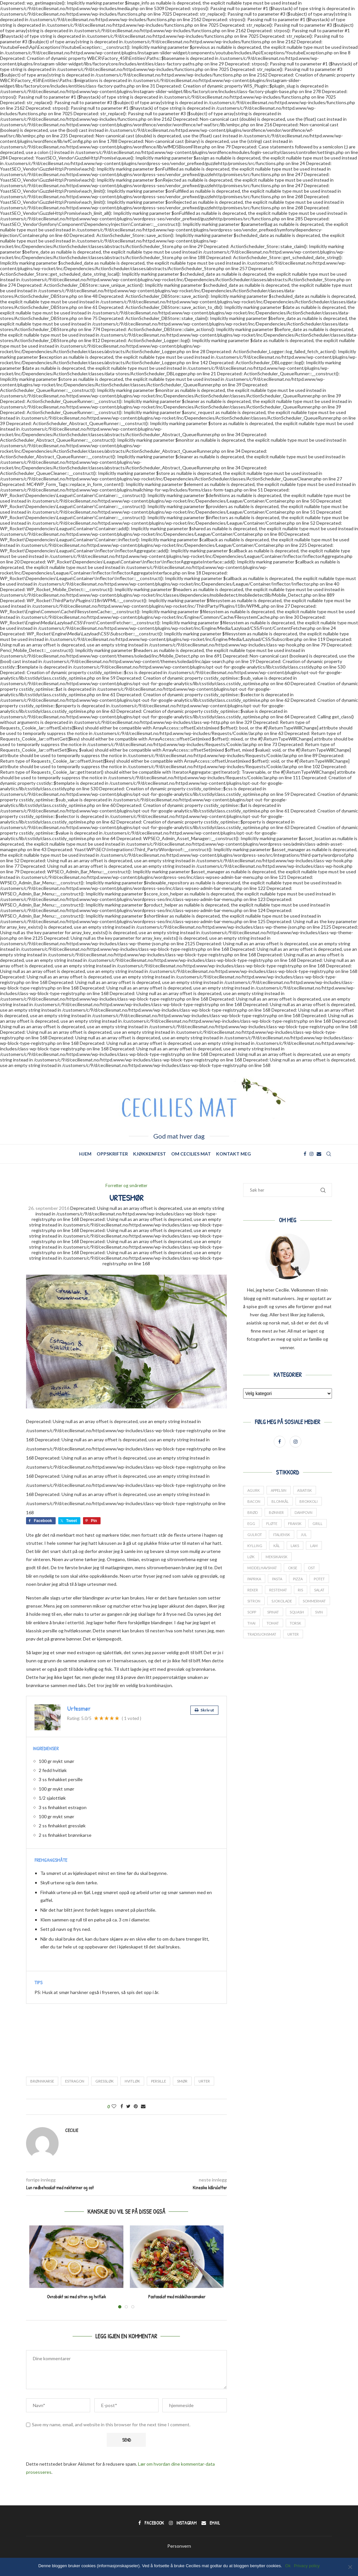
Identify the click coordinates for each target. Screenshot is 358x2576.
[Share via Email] (143, 2106)
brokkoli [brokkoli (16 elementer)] (309, 1501)
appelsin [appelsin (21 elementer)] (278, 1490)
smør (182, 2081)
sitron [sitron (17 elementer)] (253, 1602)
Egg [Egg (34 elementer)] (251, 1524)
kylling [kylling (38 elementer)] (254, 1546)
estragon (74, 2081)
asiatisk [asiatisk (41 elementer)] (304, 1490)
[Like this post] (114, 2106)
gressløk (104, 2081)
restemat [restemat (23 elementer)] (278, 1590)
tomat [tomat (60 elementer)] (273, 1624)
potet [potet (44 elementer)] (319, 1579)
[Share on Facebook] (121, 2106)
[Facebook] (305, 1153)
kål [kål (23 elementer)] (276, 1546)
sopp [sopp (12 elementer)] (251, 1613)
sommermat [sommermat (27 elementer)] (314, 1602)
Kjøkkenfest (149, 1153)
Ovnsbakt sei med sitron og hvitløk (76, 2297)
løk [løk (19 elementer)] (251, 1557)
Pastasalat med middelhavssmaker (176, 2297)
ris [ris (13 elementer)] (300, 1590)
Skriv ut (204, 1710)
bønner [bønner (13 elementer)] (276, 1512)
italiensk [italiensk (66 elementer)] (281, 1535)
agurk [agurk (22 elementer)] (253, 1490)
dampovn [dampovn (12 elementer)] (304, 1512)
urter (204, 2081)
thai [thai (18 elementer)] (251, 1624)
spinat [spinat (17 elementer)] (273, 1613)
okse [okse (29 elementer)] (292, 1568)
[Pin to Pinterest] (136, 2106)
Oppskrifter (112, 1153)
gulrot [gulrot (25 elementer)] (254, 1535)
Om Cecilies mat (191, 1153)
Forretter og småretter (126, 1185)
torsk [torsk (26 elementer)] (295, 1624)
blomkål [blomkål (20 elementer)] (280, 1501)
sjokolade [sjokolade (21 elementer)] (281, 1602)
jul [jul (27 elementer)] (304, 1535)
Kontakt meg (233, 1153)
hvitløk (132, 2081)
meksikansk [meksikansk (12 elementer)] (276, 1557)
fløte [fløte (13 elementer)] (271, 1524)
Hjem (85, 1153)
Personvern (179, 2546)
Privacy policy (307, 2565)
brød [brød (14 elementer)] (252, 1512)
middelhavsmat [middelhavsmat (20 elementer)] (262, 1568)
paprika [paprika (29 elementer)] (254, 1579)
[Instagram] (311, 1153)
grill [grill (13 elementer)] (318, 1524)
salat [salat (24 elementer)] (319, 1590)
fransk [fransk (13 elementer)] (295, 1524)
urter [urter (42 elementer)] (293, 1635)
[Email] (319, 1153)
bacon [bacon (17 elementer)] (253, 1501)
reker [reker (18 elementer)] (252, 1590)
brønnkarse (42, 2081)
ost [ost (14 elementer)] (311, 1568)
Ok (288, 2565)
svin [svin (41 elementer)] (319, 1613)
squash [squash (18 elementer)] (297, 1613)
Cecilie (71, 2130)
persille (158, 2081)
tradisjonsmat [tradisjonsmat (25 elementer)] (261, 1635)
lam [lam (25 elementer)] (314, 1546)
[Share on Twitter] (128, 2106)
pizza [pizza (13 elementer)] (298, 1579)
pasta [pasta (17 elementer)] (277, 1579)
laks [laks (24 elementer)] (295, 1546)
